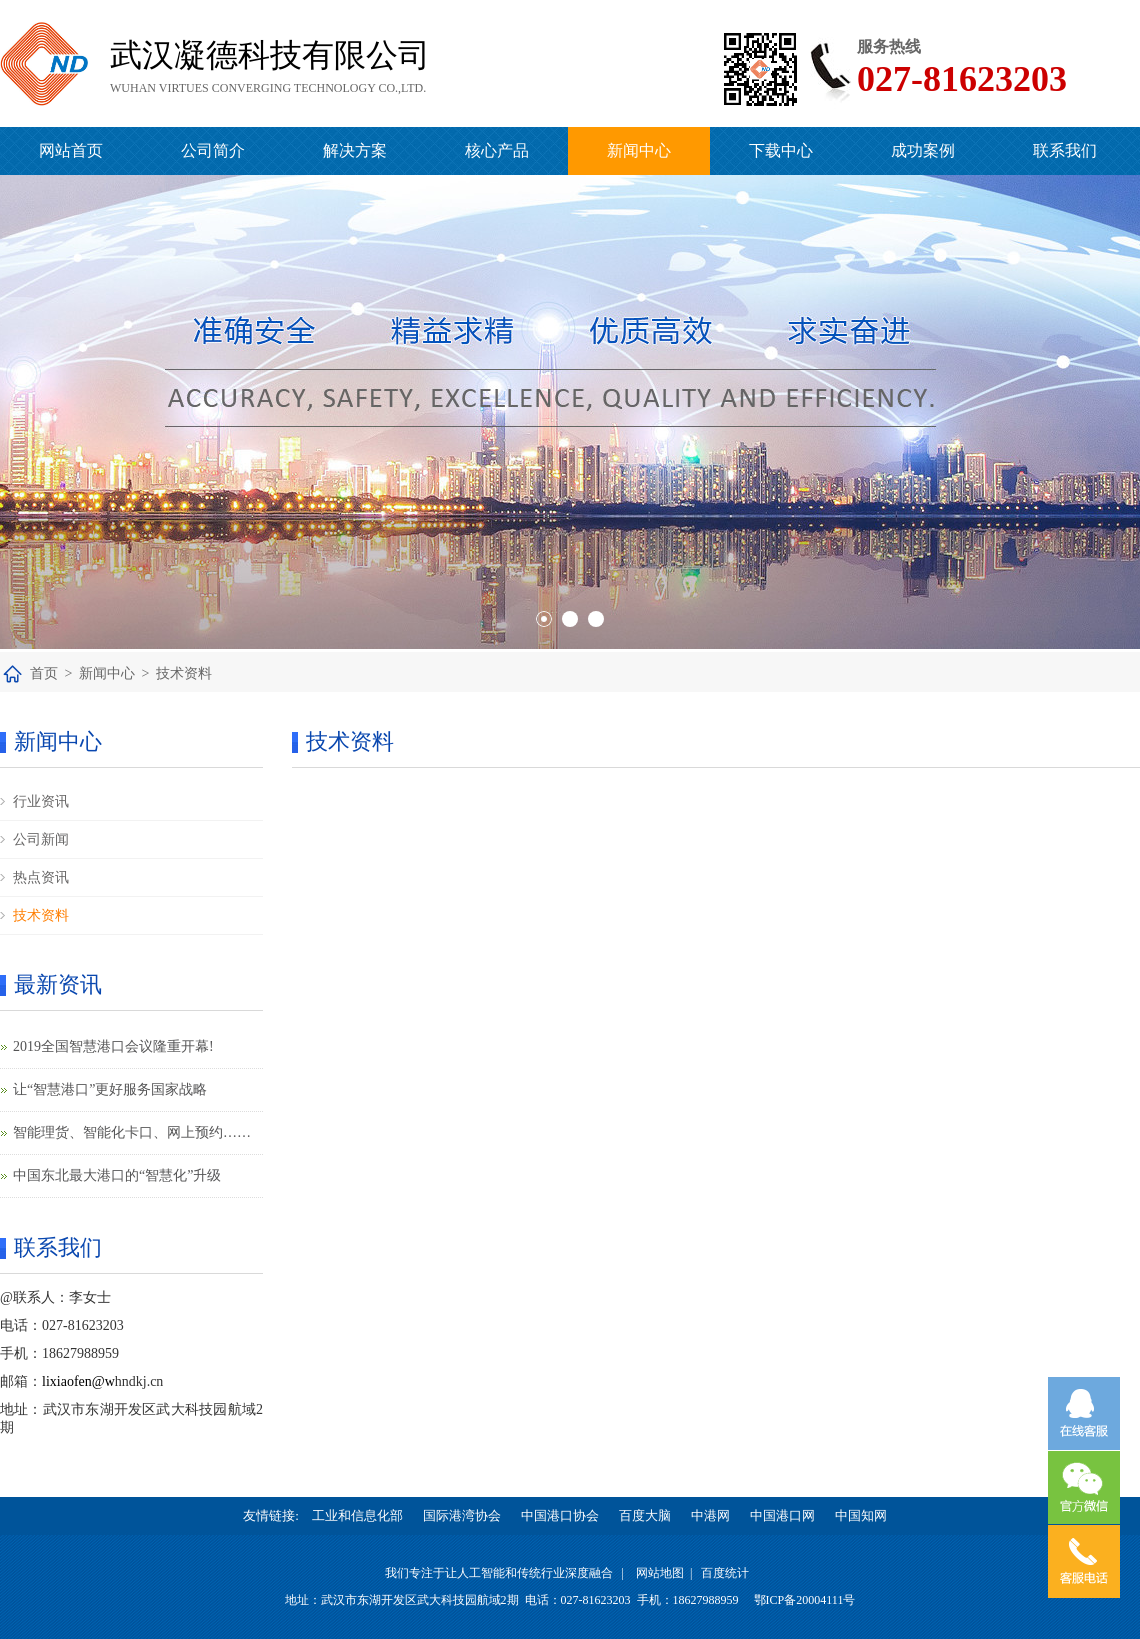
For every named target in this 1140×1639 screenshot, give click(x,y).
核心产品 (497, 150)
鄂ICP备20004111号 (805, 1600)
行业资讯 (41, 801)
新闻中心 (639, 150)
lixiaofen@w (78, 1381)
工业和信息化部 (357, 1515)
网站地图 (660, 1573)
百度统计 (725, 1573)
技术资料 (184, 673)
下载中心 (781, 150)
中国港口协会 (560, 1515)
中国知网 (861, 1515)
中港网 (710, 1515)
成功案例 (923, 150)
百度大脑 (645, 1515)
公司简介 (213, 150)
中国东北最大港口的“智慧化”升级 (117, 1175)
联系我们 (1065, 150)
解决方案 (355, 150)
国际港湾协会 (462, 1515)
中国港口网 (782, 1515)
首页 (44, 673)
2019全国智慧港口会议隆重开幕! (113, 1046)
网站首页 (71, 150)
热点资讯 (41, 877)
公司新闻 (41, 839)
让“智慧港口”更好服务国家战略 (110, 1089)
